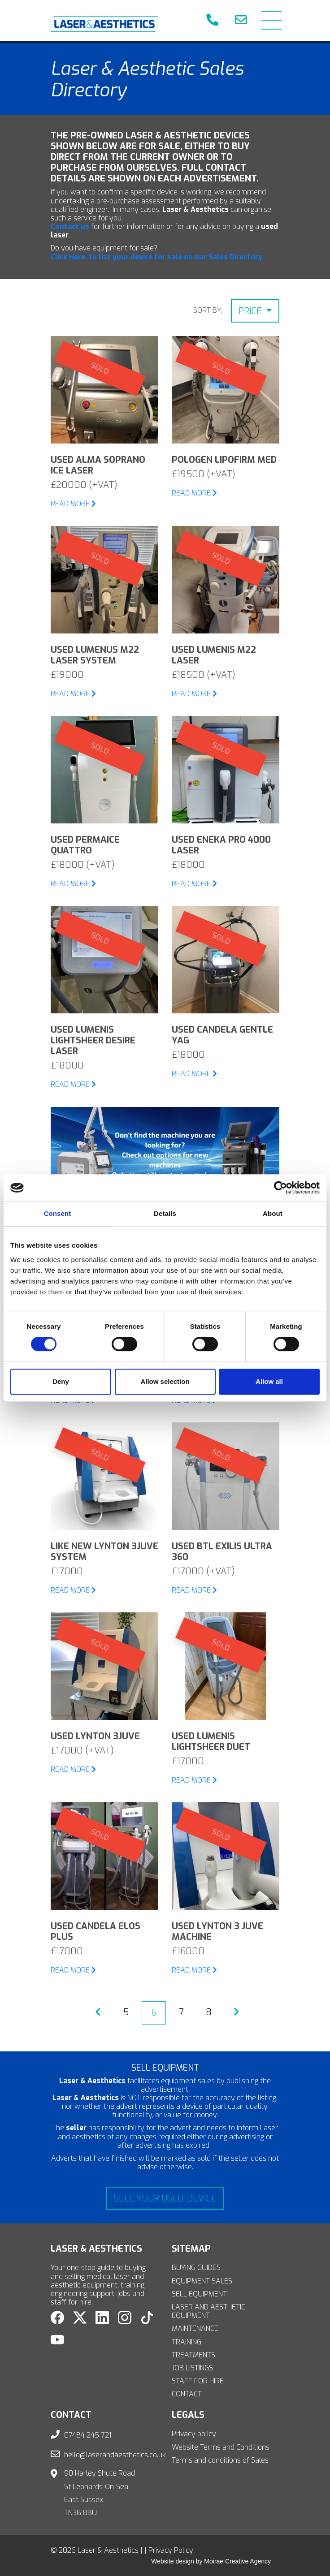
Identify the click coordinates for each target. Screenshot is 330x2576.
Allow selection (164, 1381)
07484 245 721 (88, 2435)
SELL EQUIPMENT (199, 2294)
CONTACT (187, 2394)
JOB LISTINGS (192, 2368)
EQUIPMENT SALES (202, 2281)
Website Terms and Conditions (220, 2447)
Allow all (269, 1381)
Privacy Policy (170, 2550)
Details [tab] (165, 1213)
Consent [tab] (57, 1213)
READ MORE (73, 503)
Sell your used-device (165, 2199)
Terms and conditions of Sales (220, 2460)
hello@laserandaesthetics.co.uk (115, 2455)
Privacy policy (194, 2433)
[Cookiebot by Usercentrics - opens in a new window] (280, 1187)
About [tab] (272, 1213)
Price (251, 311)
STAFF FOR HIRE (198, 2381)
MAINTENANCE (195, 2328)
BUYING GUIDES (196, 2267)
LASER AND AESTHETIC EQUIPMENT (208, 2311)
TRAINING (186, 2342)
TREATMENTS (193, 2355)
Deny (60, 1381)
